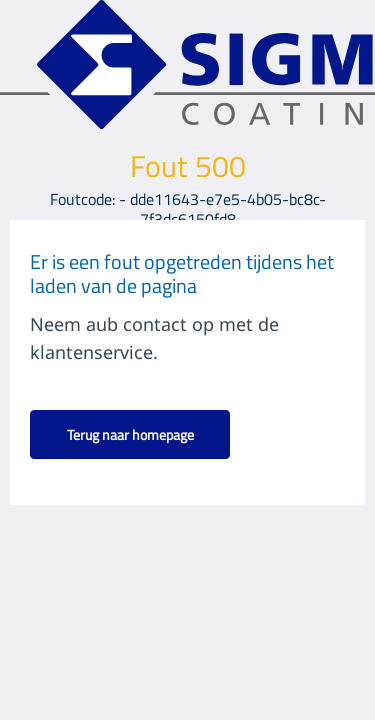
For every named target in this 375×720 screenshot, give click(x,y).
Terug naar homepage (130, 434)
